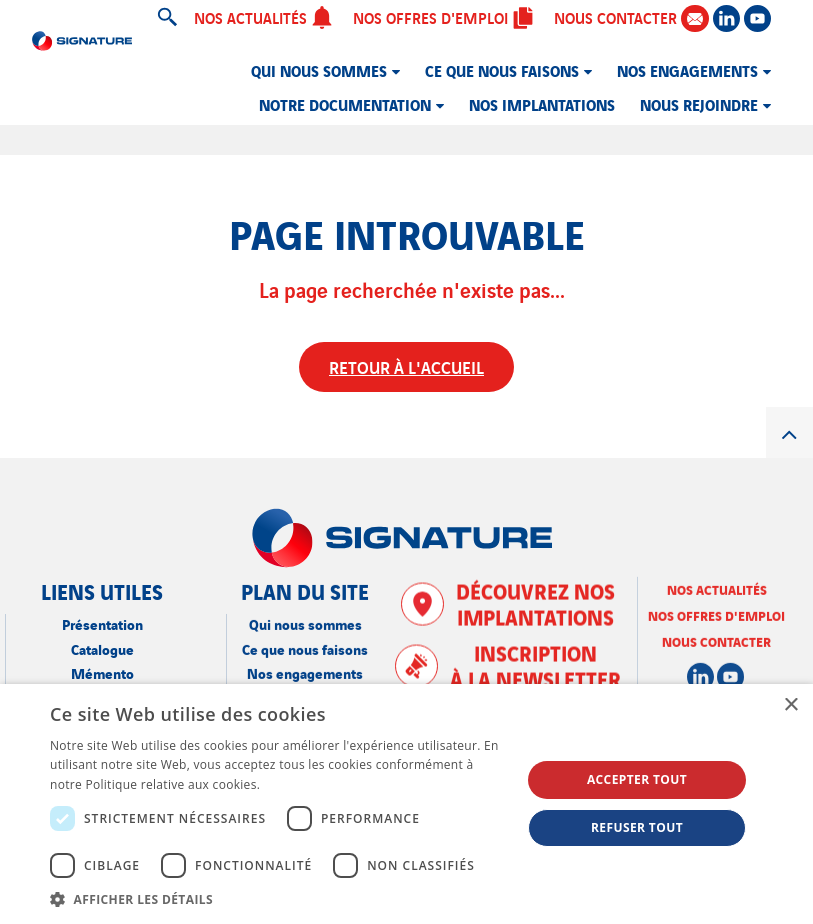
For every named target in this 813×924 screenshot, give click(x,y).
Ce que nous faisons (502, 70)
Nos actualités (263, 17)
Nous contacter (716, 640)
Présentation (102, 623)
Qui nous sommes (319, 70)
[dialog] (406, 804)
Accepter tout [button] (637, 779)
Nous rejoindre (699, 104)
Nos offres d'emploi (443, 17)
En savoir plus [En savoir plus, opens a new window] (304, 784)
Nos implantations (542, 104)
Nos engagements (687, 70)
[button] (278, 899)
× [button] (790, 705)
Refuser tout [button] (637, 827)
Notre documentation (345, 104)
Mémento (102, 672)
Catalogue (102, 647)
